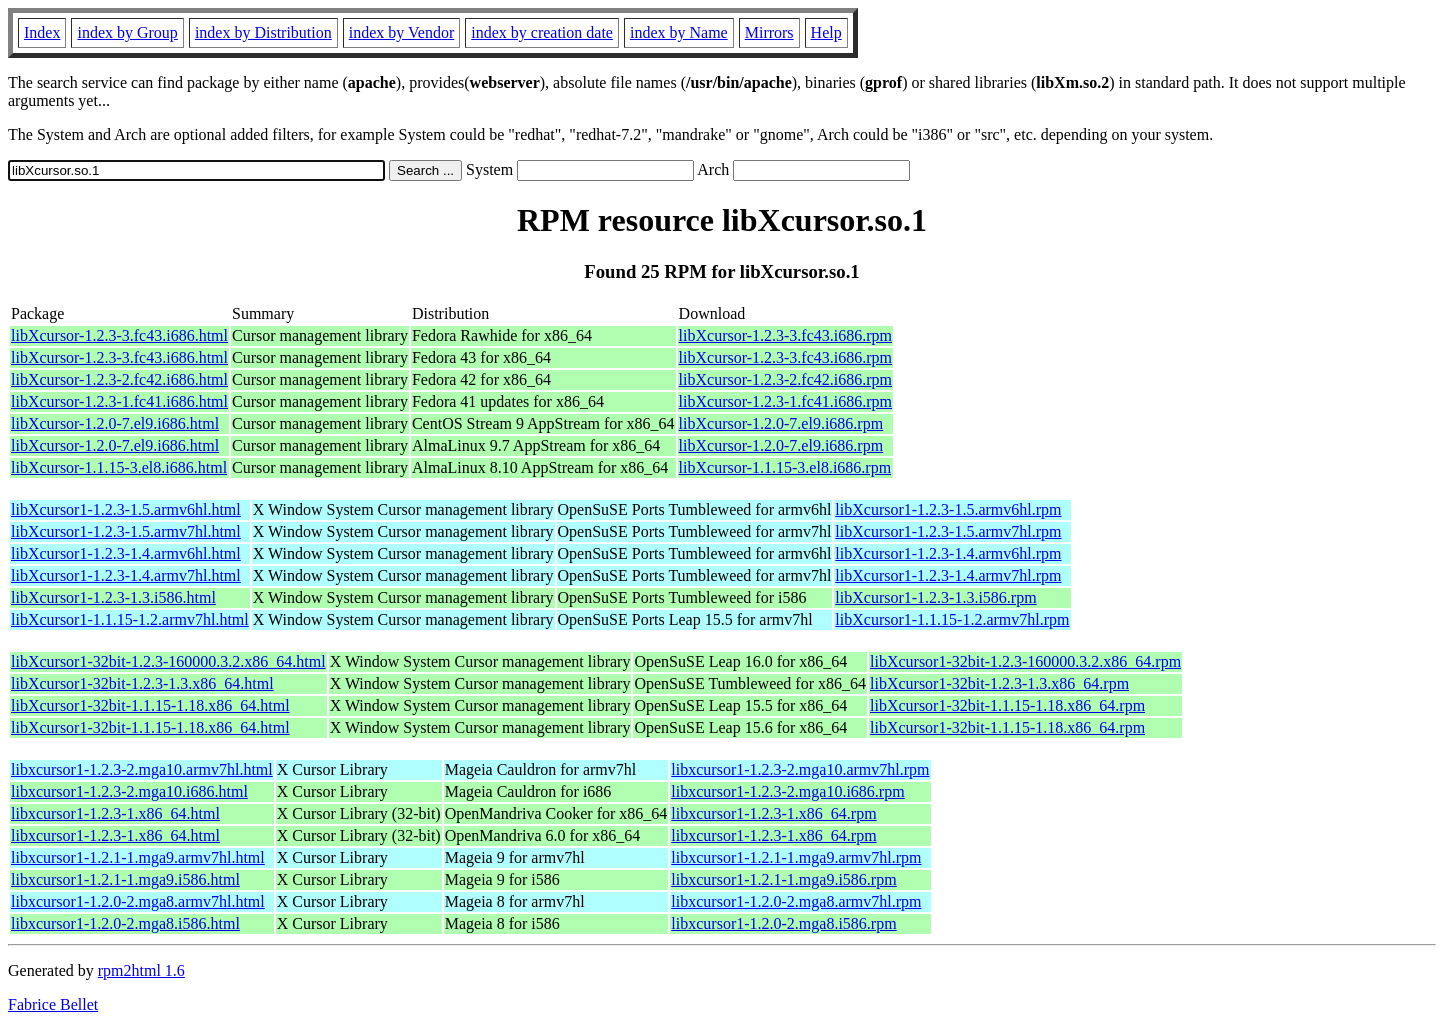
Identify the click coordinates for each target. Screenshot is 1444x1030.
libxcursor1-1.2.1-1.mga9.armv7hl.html (138, 857)
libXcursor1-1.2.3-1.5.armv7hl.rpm (948, 531)
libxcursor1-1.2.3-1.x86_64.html (115, 813)
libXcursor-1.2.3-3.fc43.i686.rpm (785, 335)
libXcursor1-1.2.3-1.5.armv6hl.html (126, 509)
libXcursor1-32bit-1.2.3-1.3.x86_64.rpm (999, 683)
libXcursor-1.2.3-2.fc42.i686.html (119, 379)
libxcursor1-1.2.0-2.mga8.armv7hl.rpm (796, 901)
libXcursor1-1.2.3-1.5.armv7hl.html (126, 531)
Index (42, 32)
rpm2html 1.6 (141, 970)
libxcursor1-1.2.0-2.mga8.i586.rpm (783, 923)
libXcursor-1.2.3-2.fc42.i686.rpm (785, 379)
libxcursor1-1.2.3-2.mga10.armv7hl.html (142, 769)
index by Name (679, 32)
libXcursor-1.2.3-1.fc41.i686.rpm (785, 401)
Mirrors (769, 32)
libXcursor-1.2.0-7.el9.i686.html (115, 423)
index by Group (127, 32)
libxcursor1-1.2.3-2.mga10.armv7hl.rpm (800, 769)
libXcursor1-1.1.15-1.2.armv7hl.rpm (952, 619)
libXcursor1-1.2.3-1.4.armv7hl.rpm (948, 575)
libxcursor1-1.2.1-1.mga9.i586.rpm (783, 879)
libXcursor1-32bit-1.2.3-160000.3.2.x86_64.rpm (1025, 661)
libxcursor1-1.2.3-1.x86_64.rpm (773, 813)
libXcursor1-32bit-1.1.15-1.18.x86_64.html (150, 705)
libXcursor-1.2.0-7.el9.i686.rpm (781, 423)
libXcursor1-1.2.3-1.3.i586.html (113, 597)
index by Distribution (263, 32)
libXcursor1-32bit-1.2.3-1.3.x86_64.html (142, 683)
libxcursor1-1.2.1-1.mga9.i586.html (125, 879)
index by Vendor (401, 32)
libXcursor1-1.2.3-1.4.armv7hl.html (126, 575)
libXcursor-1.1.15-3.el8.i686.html (119, 467)
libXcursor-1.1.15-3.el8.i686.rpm (785, 467)
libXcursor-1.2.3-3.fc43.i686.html (119, 335)
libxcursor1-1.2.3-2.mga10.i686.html (129, 791)
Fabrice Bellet (53, 1004)
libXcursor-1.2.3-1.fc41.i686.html (119, 401)
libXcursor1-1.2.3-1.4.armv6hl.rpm (948, 553)
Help (826, 32)
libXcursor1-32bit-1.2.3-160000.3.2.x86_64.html (168, 661)
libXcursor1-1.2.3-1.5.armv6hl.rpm (948, 509)
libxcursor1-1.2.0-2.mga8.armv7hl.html (138, 901)
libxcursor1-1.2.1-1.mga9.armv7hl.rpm (796, 857)
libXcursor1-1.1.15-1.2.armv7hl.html (130, 619)
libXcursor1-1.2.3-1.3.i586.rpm (935, 597)
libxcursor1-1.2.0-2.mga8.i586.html (125, 923)
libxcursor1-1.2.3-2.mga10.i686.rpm (787, 791)
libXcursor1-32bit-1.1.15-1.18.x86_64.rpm (1007, 705)
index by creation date (542, 32)
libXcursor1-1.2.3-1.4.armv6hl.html (126, 553)
